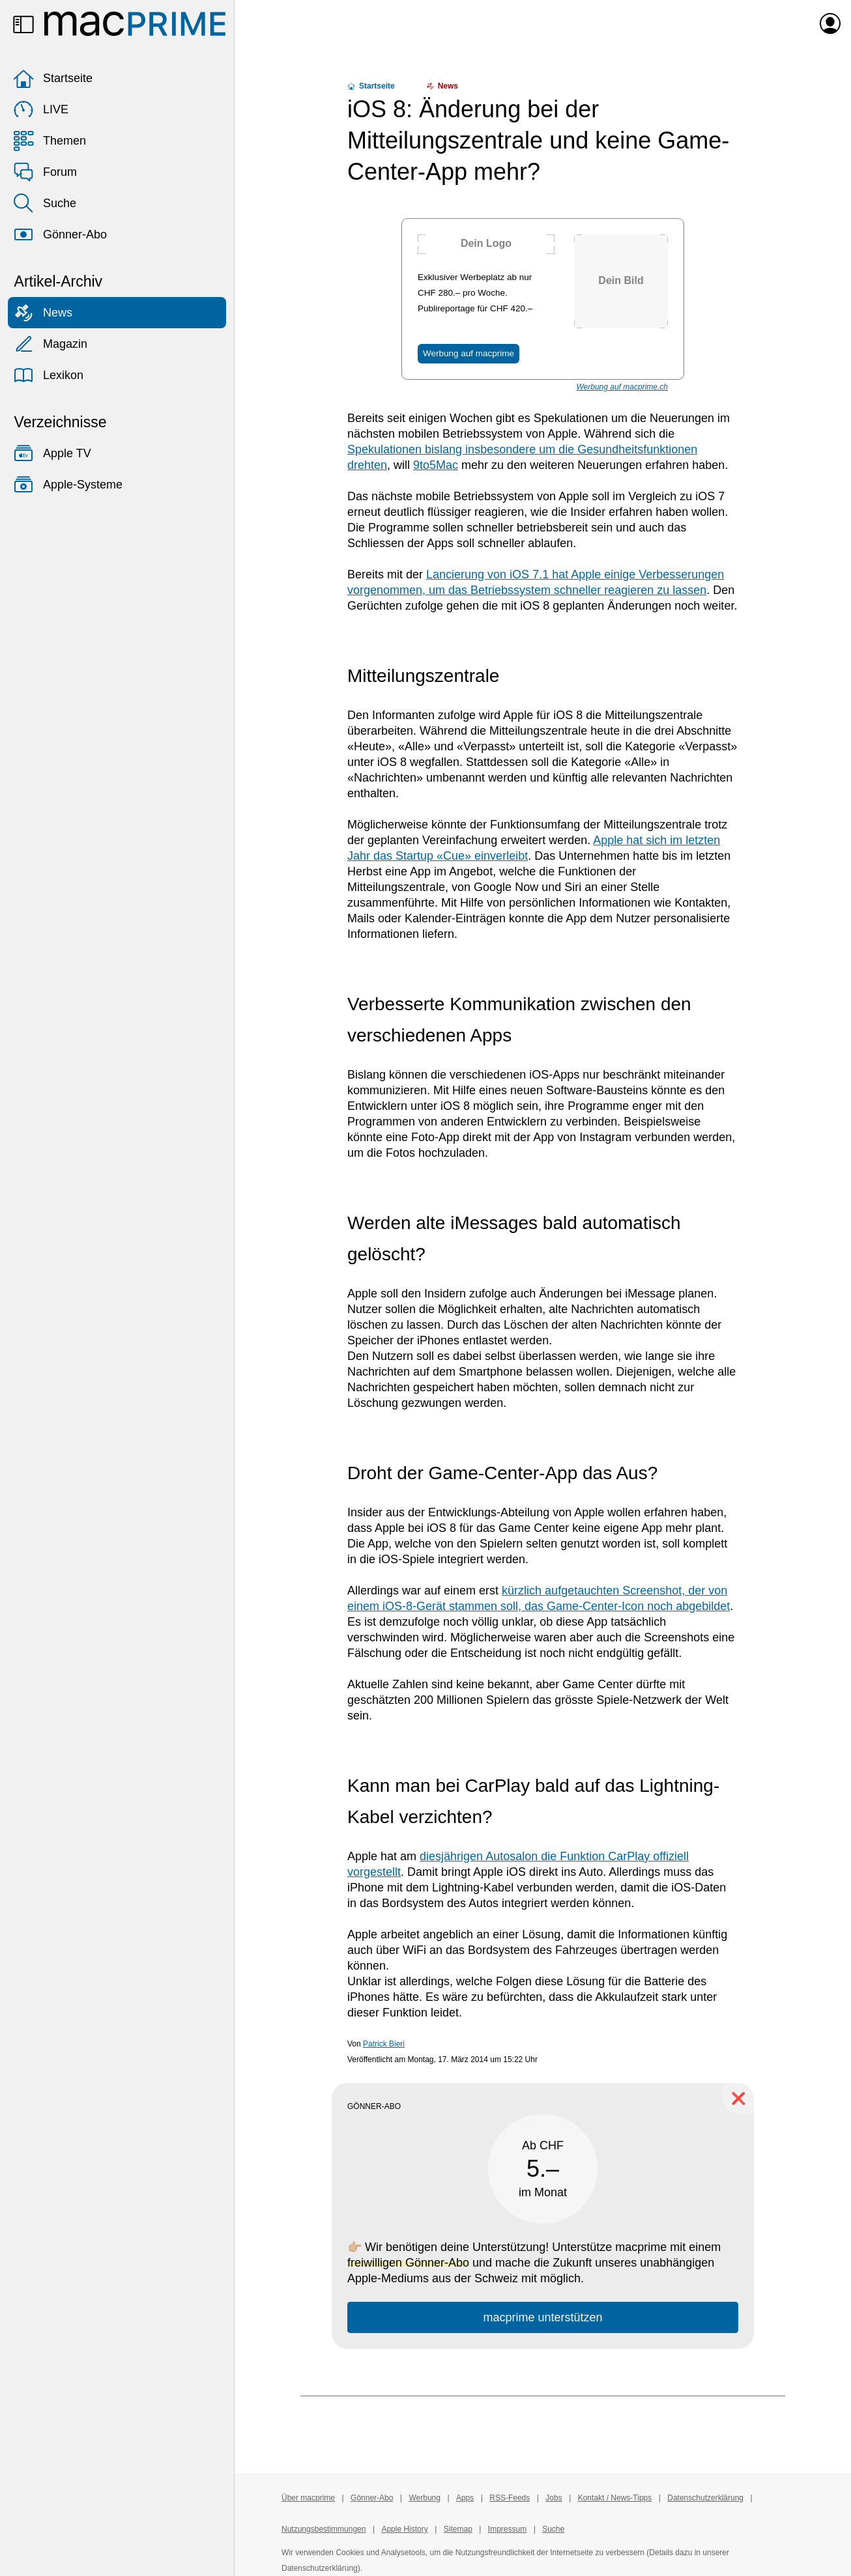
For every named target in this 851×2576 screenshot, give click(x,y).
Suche (44, 203)
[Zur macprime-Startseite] (135, 23)
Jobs (553, 2497)
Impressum (507, 2529)
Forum (45, 172)
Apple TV (52, 453)
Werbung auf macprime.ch (622, 386)
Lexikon (48, 375)
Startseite (53, 78)
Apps (465, 2497)
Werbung (424, 2497)
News (42, 312)
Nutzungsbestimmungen (323, 2529)
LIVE (40, 109)
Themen (49, 140)
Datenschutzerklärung (705, 2497)
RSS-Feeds (509, 2497)
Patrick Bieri (384, 2043)
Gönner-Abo (60, 234)
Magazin (50, 343)
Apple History (404, 2529)
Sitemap (458, 2529)
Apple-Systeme (68, 484)
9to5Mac (435, 465)
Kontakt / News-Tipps (615, 2497)
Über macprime (308, 2497)
